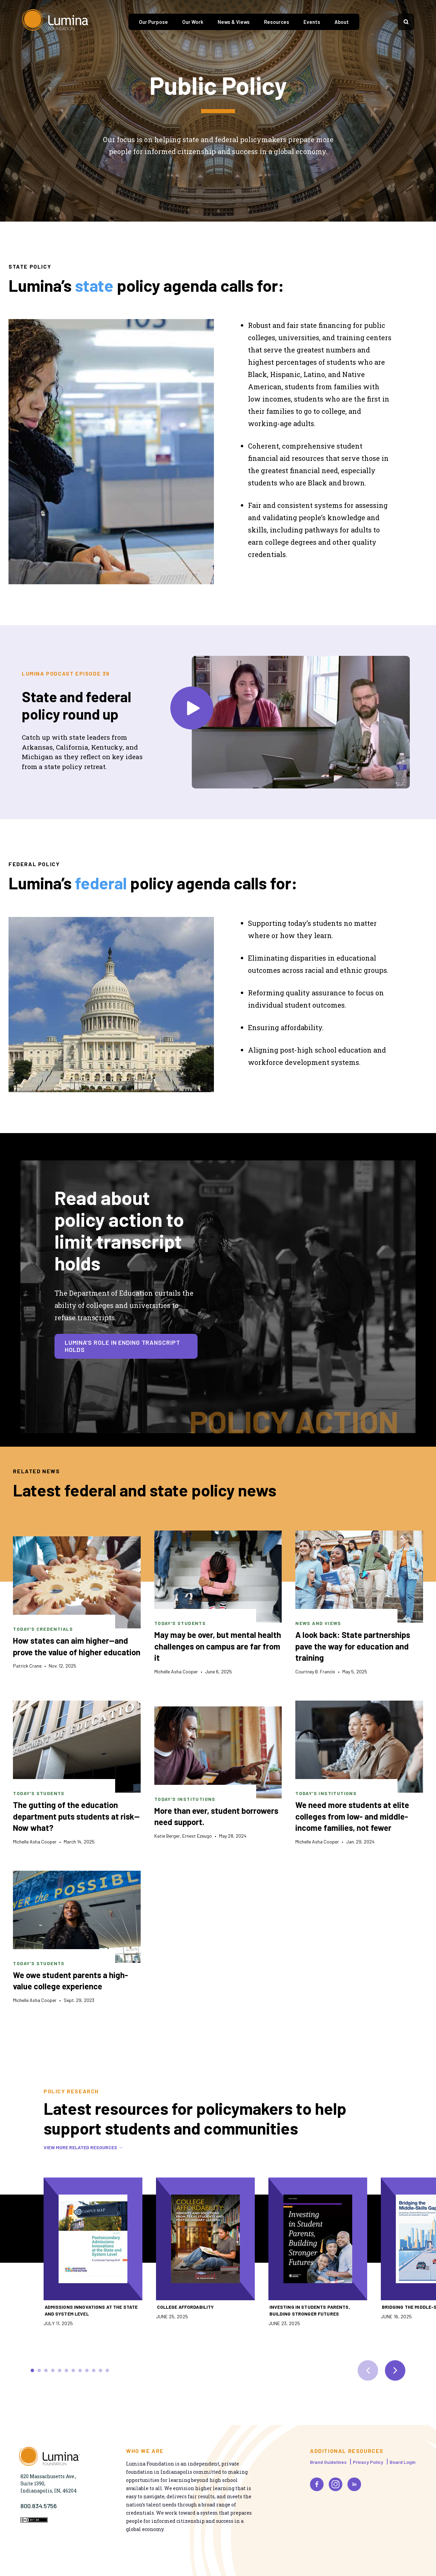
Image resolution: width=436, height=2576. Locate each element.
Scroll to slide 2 (39, 2370)
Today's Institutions (185, 1799)
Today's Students (180, 1623)
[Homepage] (56, 21)
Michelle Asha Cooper (176, 1671)
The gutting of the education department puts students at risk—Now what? (76, 1816)
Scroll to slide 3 (46, 2370)
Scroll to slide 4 (52, 2370)
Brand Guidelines (328, 2462)
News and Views (318, 1623)
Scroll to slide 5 (59, 2370)
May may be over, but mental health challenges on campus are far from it (217, 1646)
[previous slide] (368, 2370)
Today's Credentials (43, 1629)
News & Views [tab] (234, 22)
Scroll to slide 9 (87, 2370)
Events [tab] (311, 22)
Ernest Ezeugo (197, 1836)
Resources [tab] (276, 22)
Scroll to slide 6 (66, 2370)
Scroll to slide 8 (80, 2370)
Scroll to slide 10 (93, 2370)
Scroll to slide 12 (107, 2370)
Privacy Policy (368, 2462)
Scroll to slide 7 (73, 2370)
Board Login (403, 2462)
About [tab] (341, 22)
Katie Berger (167, 1836)
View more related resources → (83, 2147)
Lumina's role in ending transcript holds (122, 1346)
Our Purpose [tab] (153, 22)
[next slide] (395, 2370)
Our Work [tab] (192, 22)
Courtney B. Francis (315, 1671)
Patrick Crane (27, 1666)
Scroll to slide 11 (100, 2370)
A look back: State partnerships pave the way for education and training (352, 1646)
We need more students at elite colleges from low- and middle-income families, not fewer (352, 1816)
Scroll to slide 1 (32, 2370)
